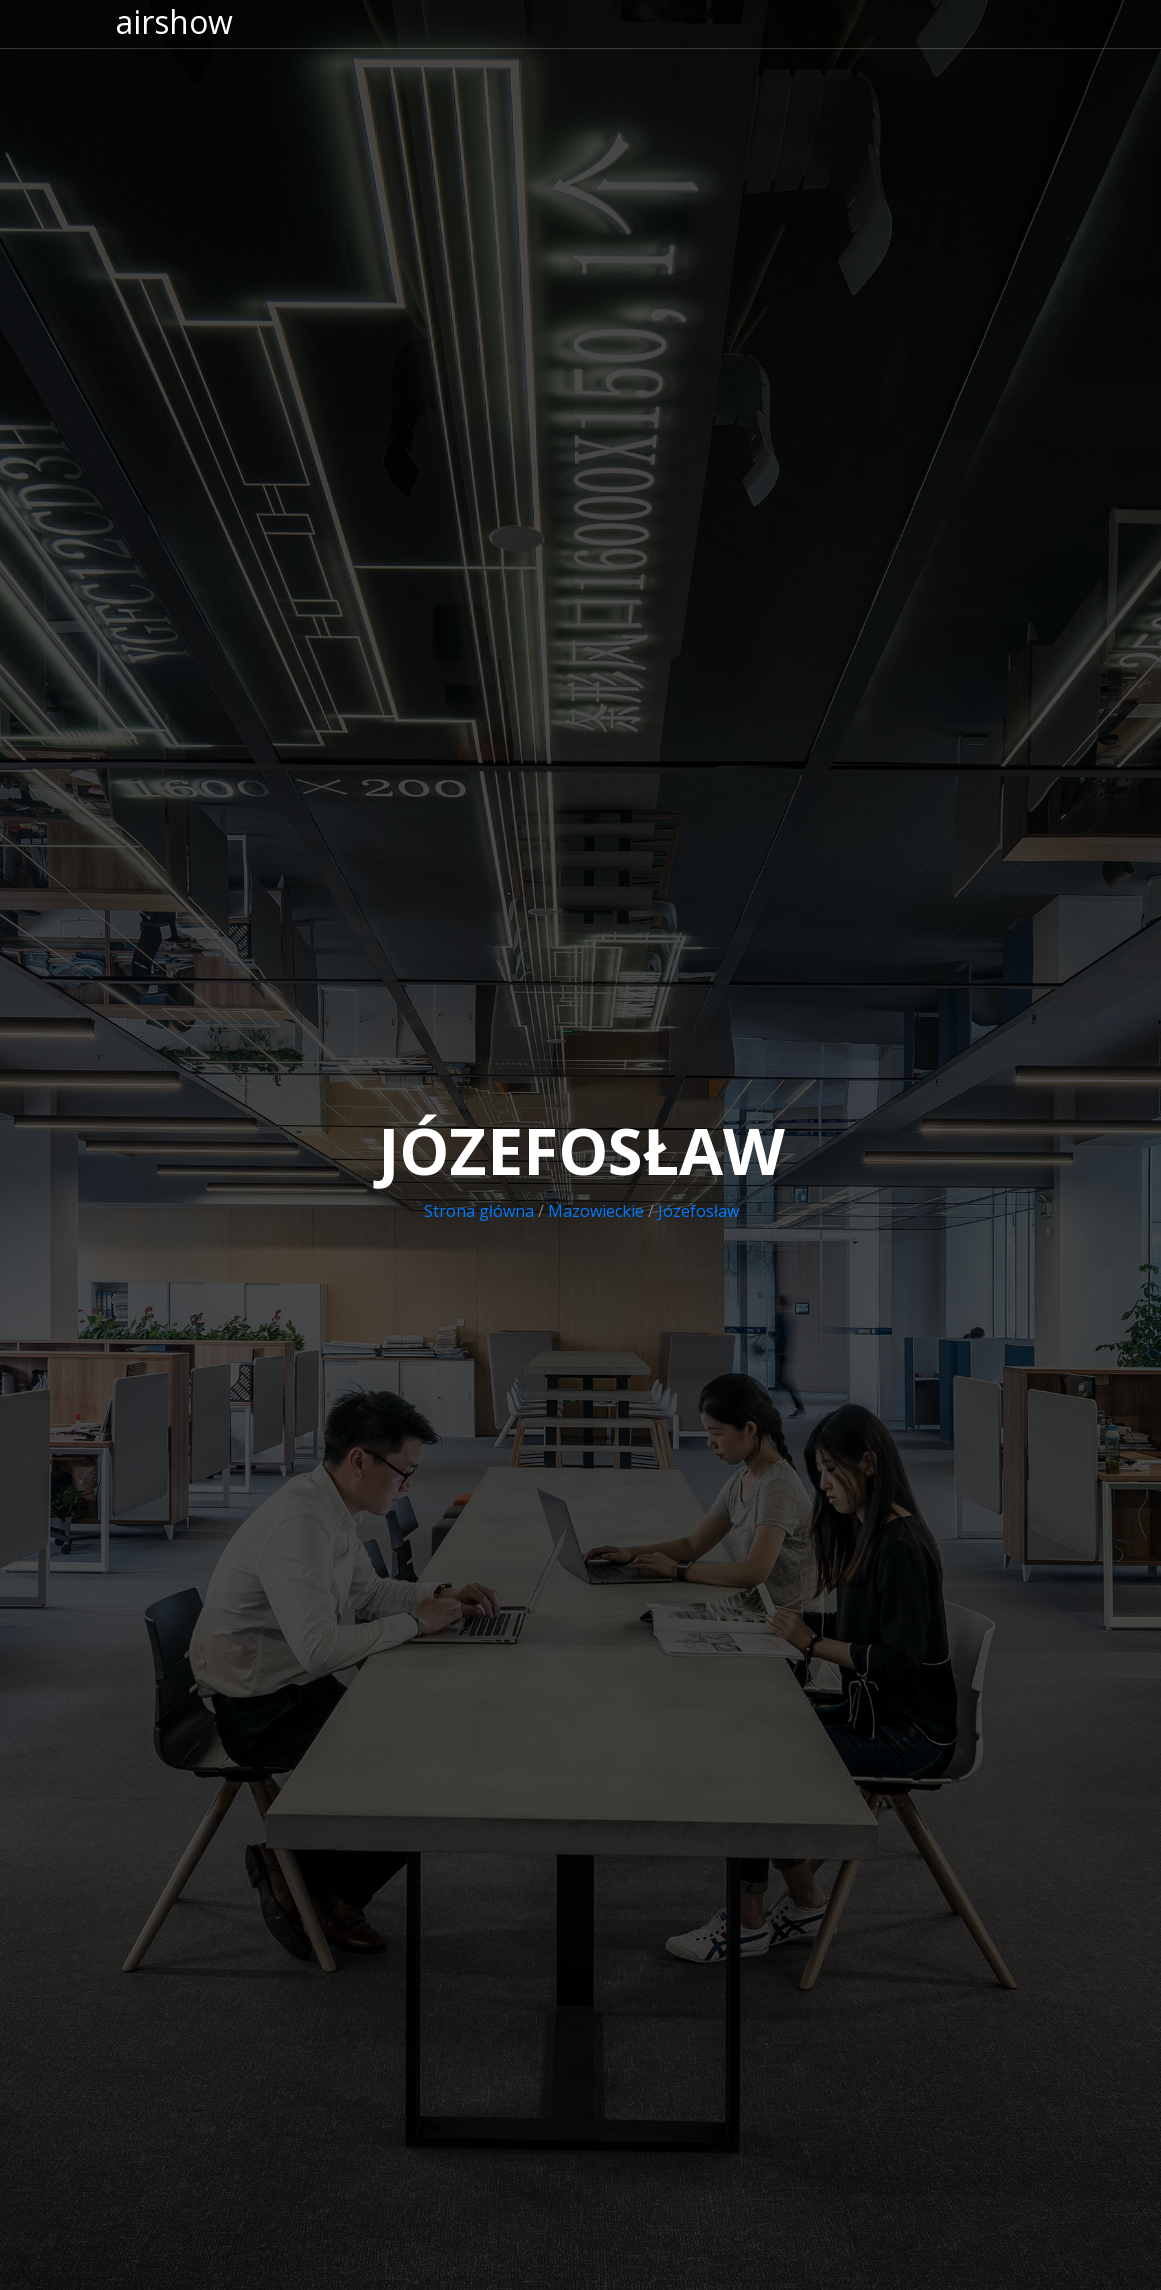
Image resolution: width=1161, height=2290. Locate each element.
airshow (174, 21)
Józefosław (698, 1211)
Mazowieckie (596, 1211)
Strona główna (479, 1211)
